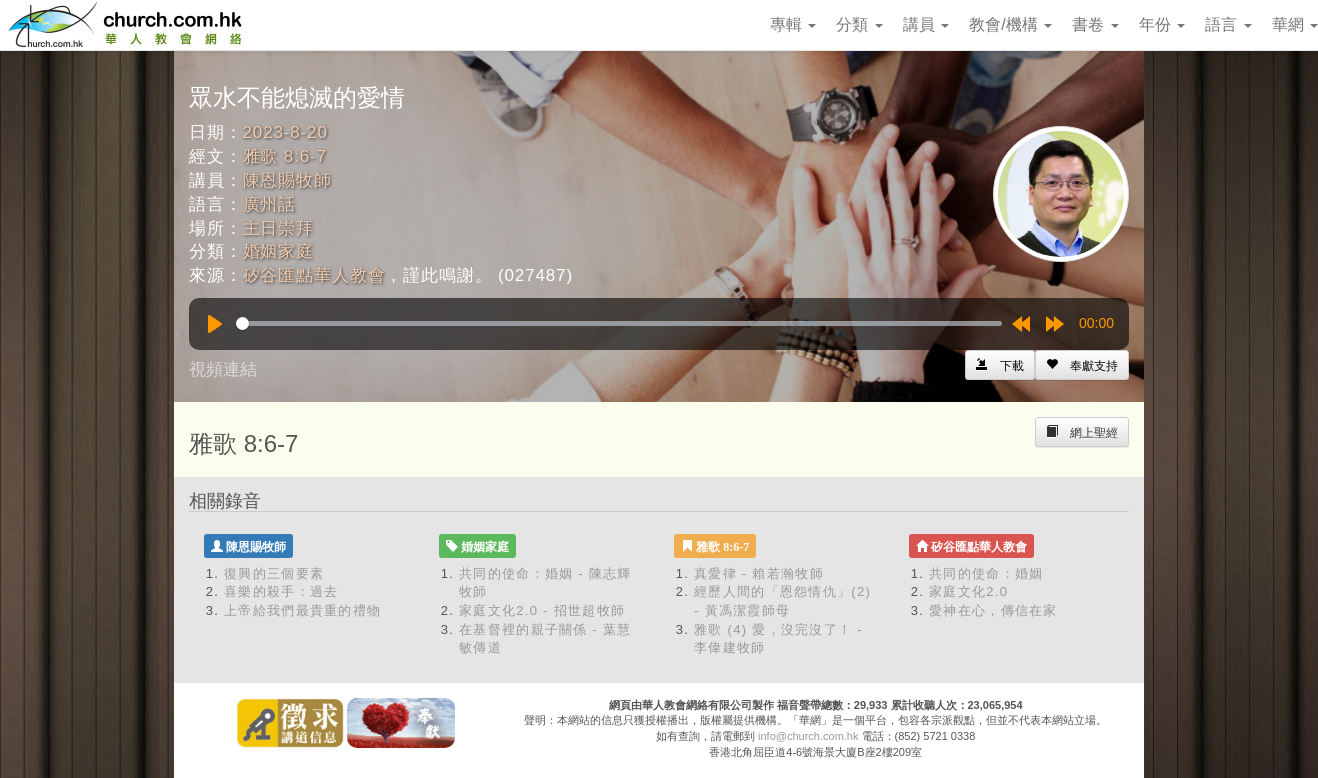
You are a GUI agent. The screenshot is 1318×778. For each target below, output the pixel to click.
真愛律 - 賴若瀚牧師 (759, 573)
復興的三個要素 (274, 573)
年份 (1162, 24)
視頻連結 (223, 369)
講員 (926, 24)
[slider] (619, 323)
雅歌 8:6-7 (285, 156)
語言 (1228, 24)
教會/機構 (1010, 24)
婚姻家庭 (278, 251)
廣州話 (270, 204)
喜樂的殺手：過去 (281, 591)
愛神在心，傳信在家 (993, 610)
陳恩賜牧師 (287, 180)
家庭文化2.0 (968, 591)
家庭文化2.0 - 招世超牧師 (542, 610)
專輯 (793, 24)
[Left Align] (1082, 365)
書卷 (1095, 24)
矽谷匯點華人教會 (314, 275)
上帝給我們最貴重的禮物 (302, 610)
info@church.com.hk (808, 736)
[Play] (215, 324)
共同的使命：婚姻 (986, 573)
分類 (859, 24)
